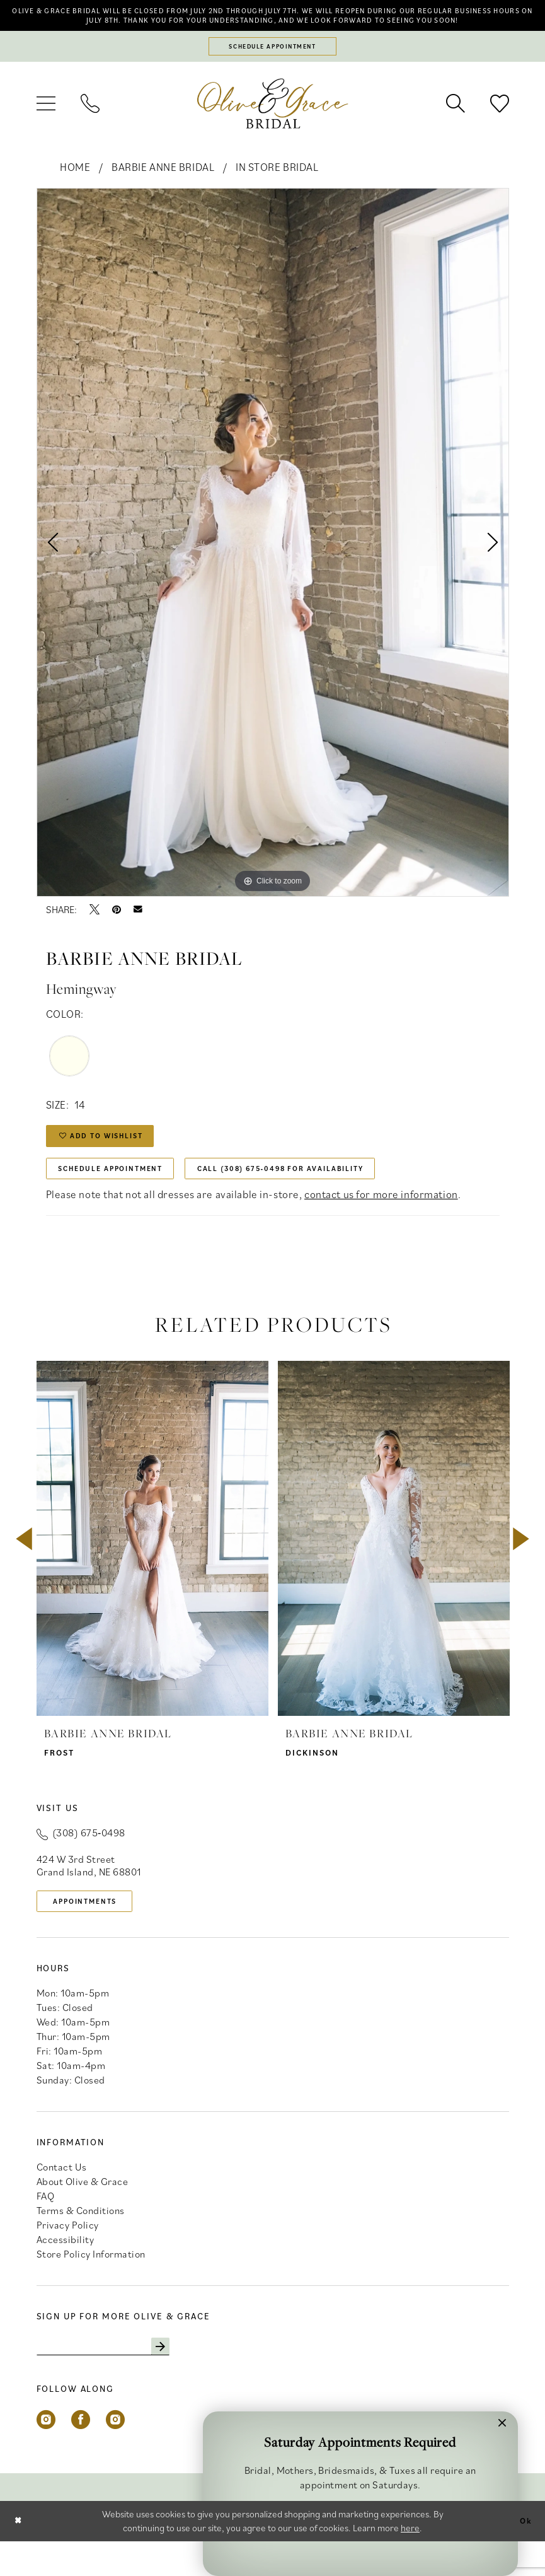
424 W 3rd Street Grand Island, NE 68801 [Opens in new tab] (89, 1893)
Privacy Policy (68, 2257)
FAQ (46, 2228)
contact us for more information (381, 1223)
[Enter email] (115, 2380)
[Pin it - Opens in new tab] (116, 926)
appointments (94, 1931)
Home (75, 183)
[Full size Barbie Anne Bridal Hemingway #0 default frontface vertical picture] (272, 558)
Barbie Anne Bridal (163, 183)
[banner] (272, 120)
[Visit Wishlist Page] (500, 120)
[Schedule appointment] (272, 62)
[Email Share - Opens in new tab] (138, 926)
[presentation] (152, 1566)
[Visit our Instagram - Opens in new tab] (46, 2454)
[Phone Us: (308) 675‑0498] (90, 120)
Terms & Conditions (81, 2242)
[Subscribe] (183, 2380)
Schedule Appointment (122, 1194)
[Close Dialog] (20, 2555)
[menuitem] (46, 120)
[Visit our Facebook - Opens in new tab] (80, 2454)
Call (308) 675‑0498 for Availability (323, 1194)
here (410, 2562)
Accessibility (66, 2271)
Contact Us (62, 2199)
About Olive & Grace (83, 2213)
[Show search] (455, 120)
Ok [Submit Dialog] (523, 2555)
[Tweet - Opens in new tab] (94, 926)
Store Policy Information (91, 2286)
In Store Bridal (277, 183)
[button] (46, 120)
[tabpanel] (272, 558)
